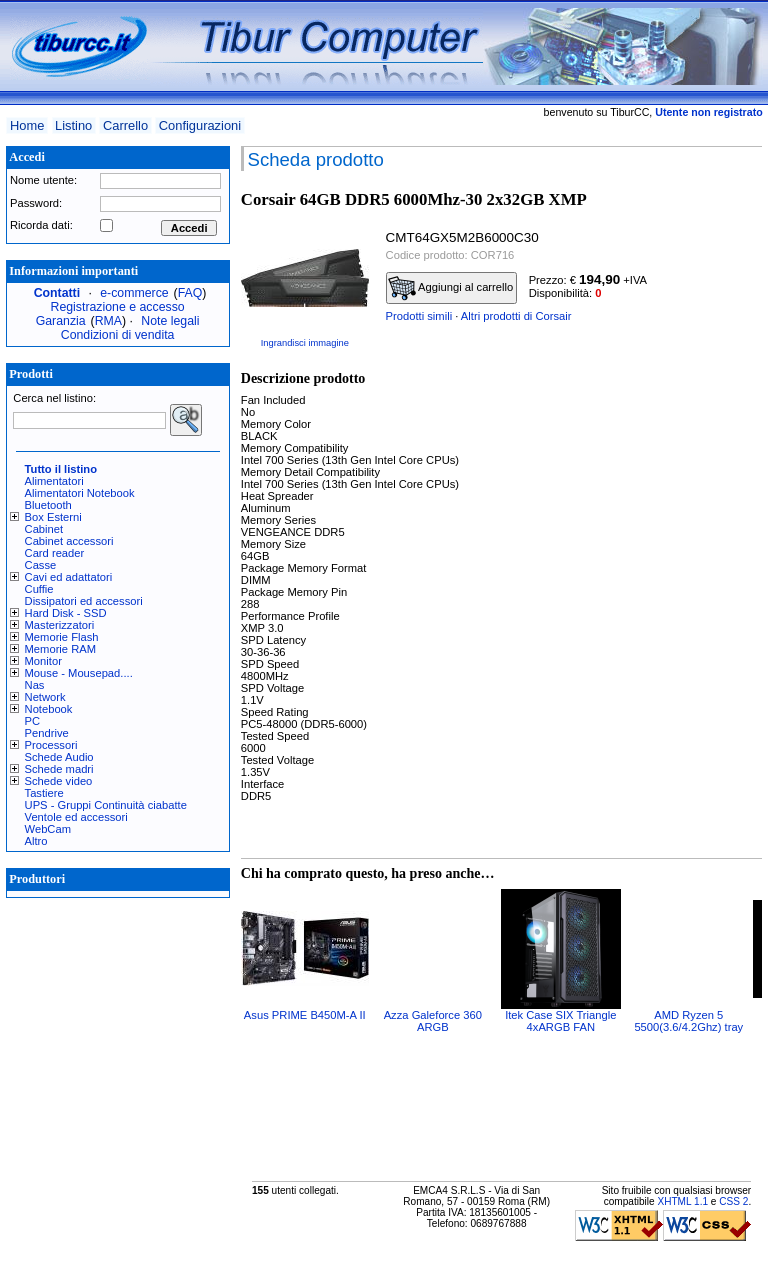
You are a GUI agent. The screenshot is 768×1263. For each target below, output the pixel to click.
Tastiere (44, 793)
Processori (51, 745)
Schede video (59, 781)
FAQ (190, 293)
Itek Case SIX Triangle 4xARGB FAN (560, 1021)
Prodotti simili (419, 316)
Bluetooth (48, 505)
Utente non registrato (708, 112)
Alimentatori (54, 481)
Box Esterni (53, 517)
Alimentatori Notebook (80, 493)
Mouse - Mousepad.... (79, 673)
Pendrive (47, 733)
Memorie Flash (62, 637)
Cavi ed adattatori (69, 577)
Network (45, 697)
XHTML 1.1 (682, 1201)
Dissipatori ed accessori (84, 601)
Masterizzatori (60, 625)
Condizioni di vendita (118, 335)
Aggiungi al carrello (451, 288)
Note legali (170, 321)
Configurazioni (200, 125)
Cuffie (39, 589)
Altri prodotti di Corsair (516, 316)
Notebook (49, 709)
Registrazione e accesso (118, 307)
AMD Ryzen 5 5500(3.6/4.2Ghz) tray (688, 1021)
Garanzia (61, 321)
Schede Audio (59, 757)
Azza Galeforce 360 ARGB (433, 1021)
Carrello (125, 125)
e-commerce (134, 293)
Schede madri (59, 769)
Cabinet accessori (69, 541)
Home (27, 125)
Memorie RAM (60, 649)
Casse (41, 565)
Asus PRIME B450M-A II (305, 1015)
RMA (108, 321)
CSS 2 (733, 1201)
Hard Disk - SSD (66, 613)
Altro (36, 841)
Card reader (55, 553)
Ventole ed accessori (76, 817)
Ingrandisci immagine (305, 343)
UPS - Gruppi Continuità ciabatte (106, 805)
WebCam (48, 829)
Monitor (43, 661)
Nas (35, 685)
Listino (73, 125)
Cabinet (44, 529)
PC (33, 721)
